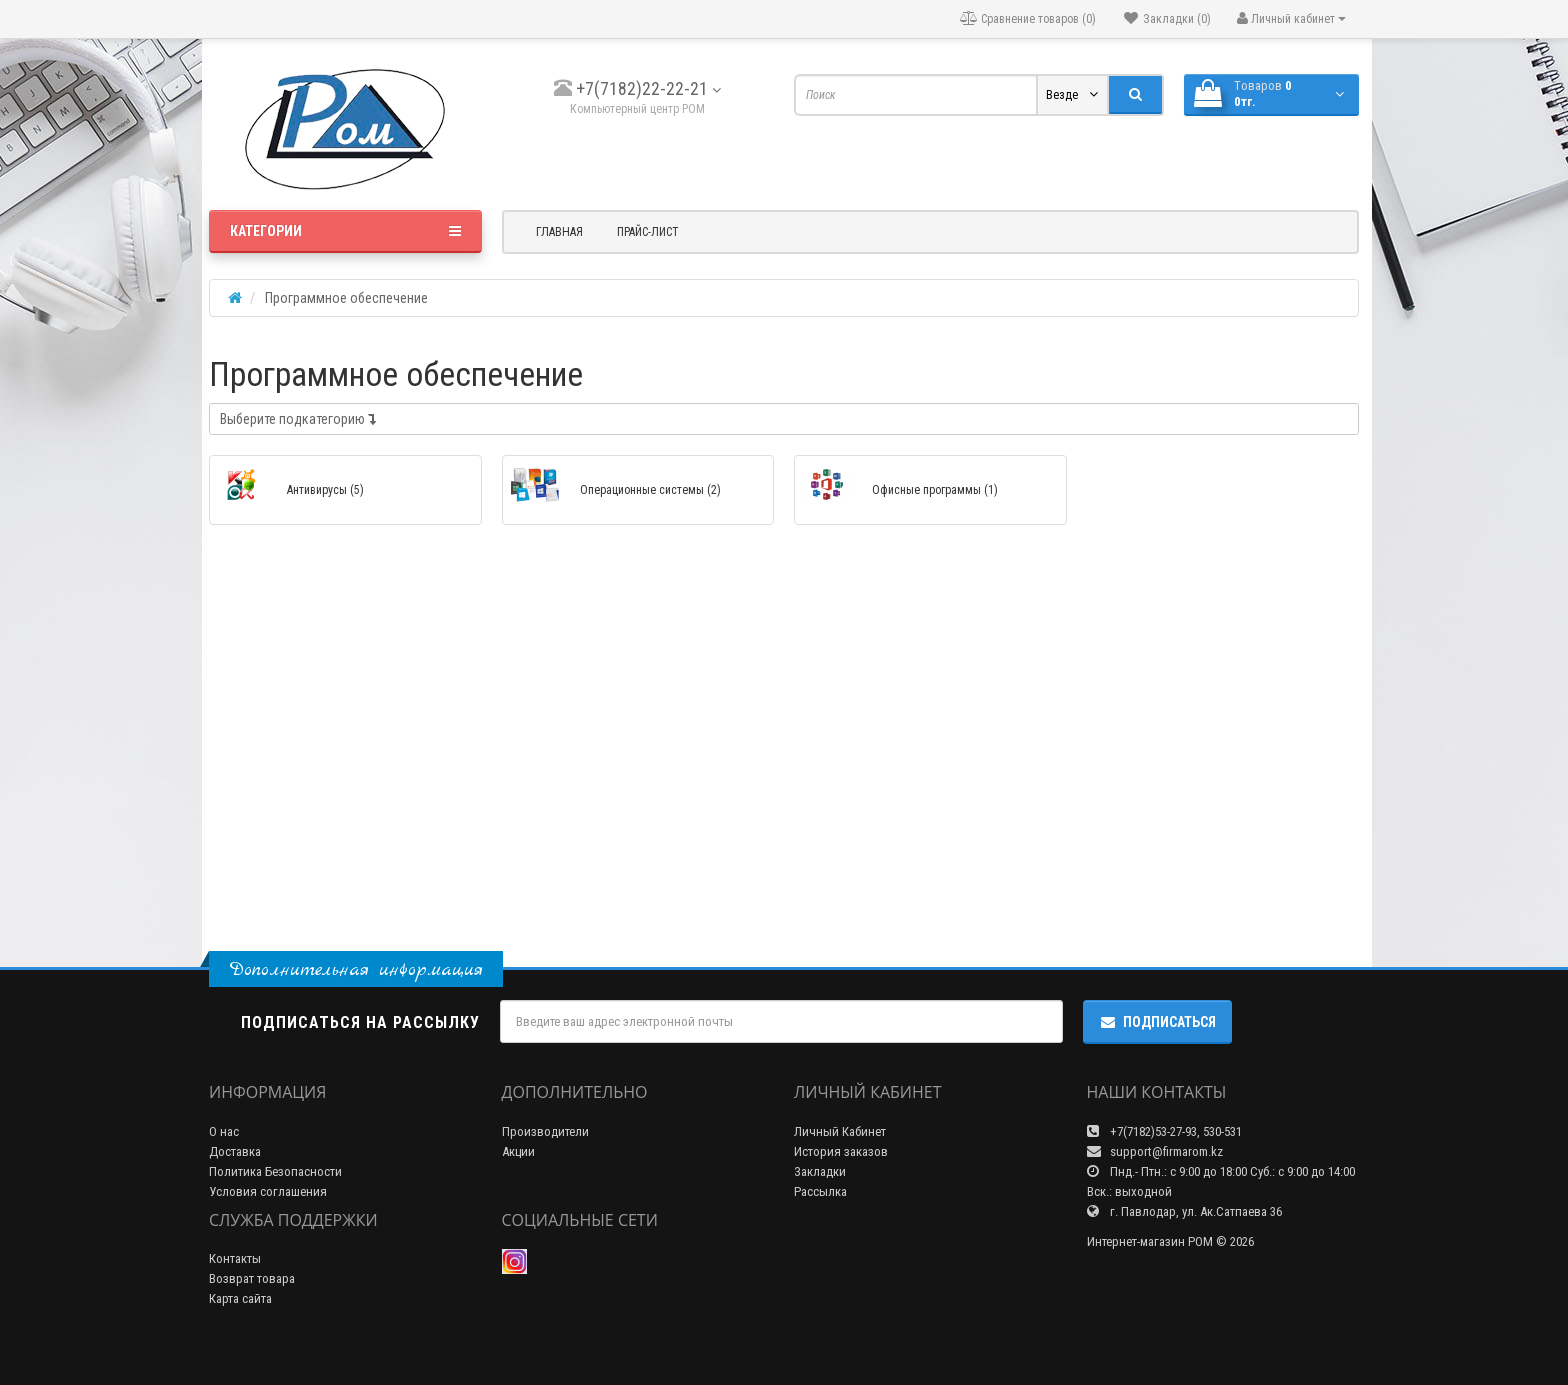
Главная (559, 232)
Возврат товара (252, 1278)
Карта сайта (240, 1298)
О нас (224, 1131)
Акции (518, 1151)
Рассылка (820, 1191)
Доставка (235, 1151)
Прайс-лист (648, 232)
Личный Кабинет (840, 1131)
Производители (545, 1131)
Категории (345, 231)
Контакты (235, 1258)
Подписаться (1157, 1022)
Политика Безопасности (275, 1171)
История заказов (841, 1151)
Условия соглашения (268, 1191)
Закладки (820, 1171)
